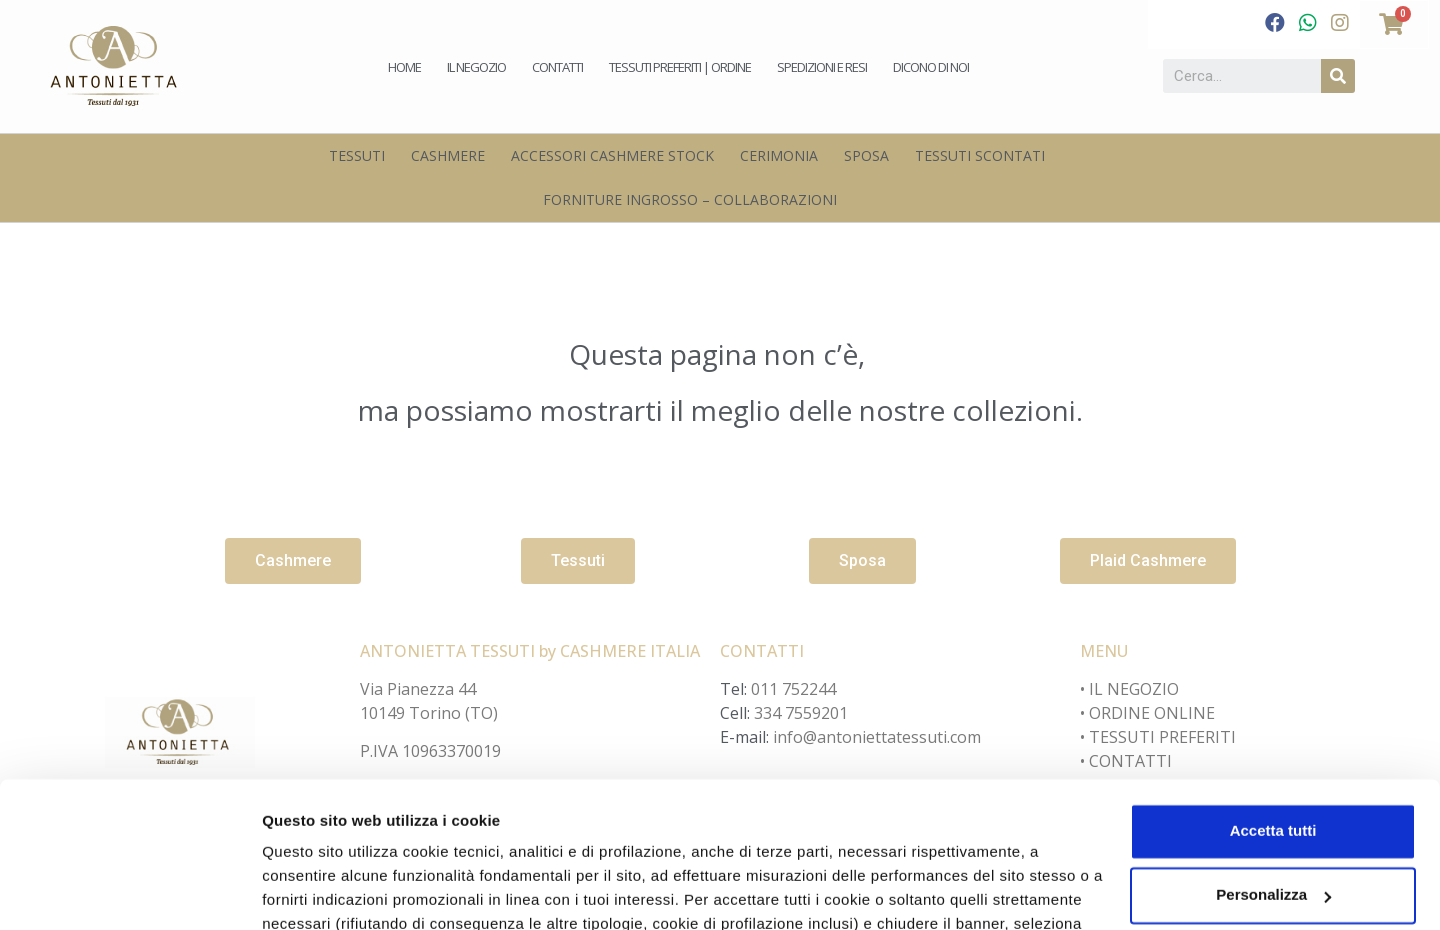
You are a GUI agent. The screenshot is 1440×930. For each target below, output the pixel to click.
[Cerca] (1338, 76)
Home (404, 67)
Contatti (557, 67)
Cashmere (448, 155)
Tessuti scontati (980, 155)
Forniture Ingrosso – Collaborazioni (690, 199)
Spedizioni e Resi (822, 67)
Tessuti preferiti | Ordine (680, 67)
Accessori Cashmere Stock (612, 155)
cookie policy (746, 835)
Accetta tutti (1273, 694)
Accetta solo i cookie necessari (1273, 822)
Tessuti (357, 155)
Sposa (866, 155)
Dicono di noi (931, 67)
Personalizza (308, 890)
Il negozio (476, 67)
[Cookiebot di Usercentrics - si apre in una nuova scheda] (129, 891)
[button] (293, 561)
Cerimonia (779, 155)
